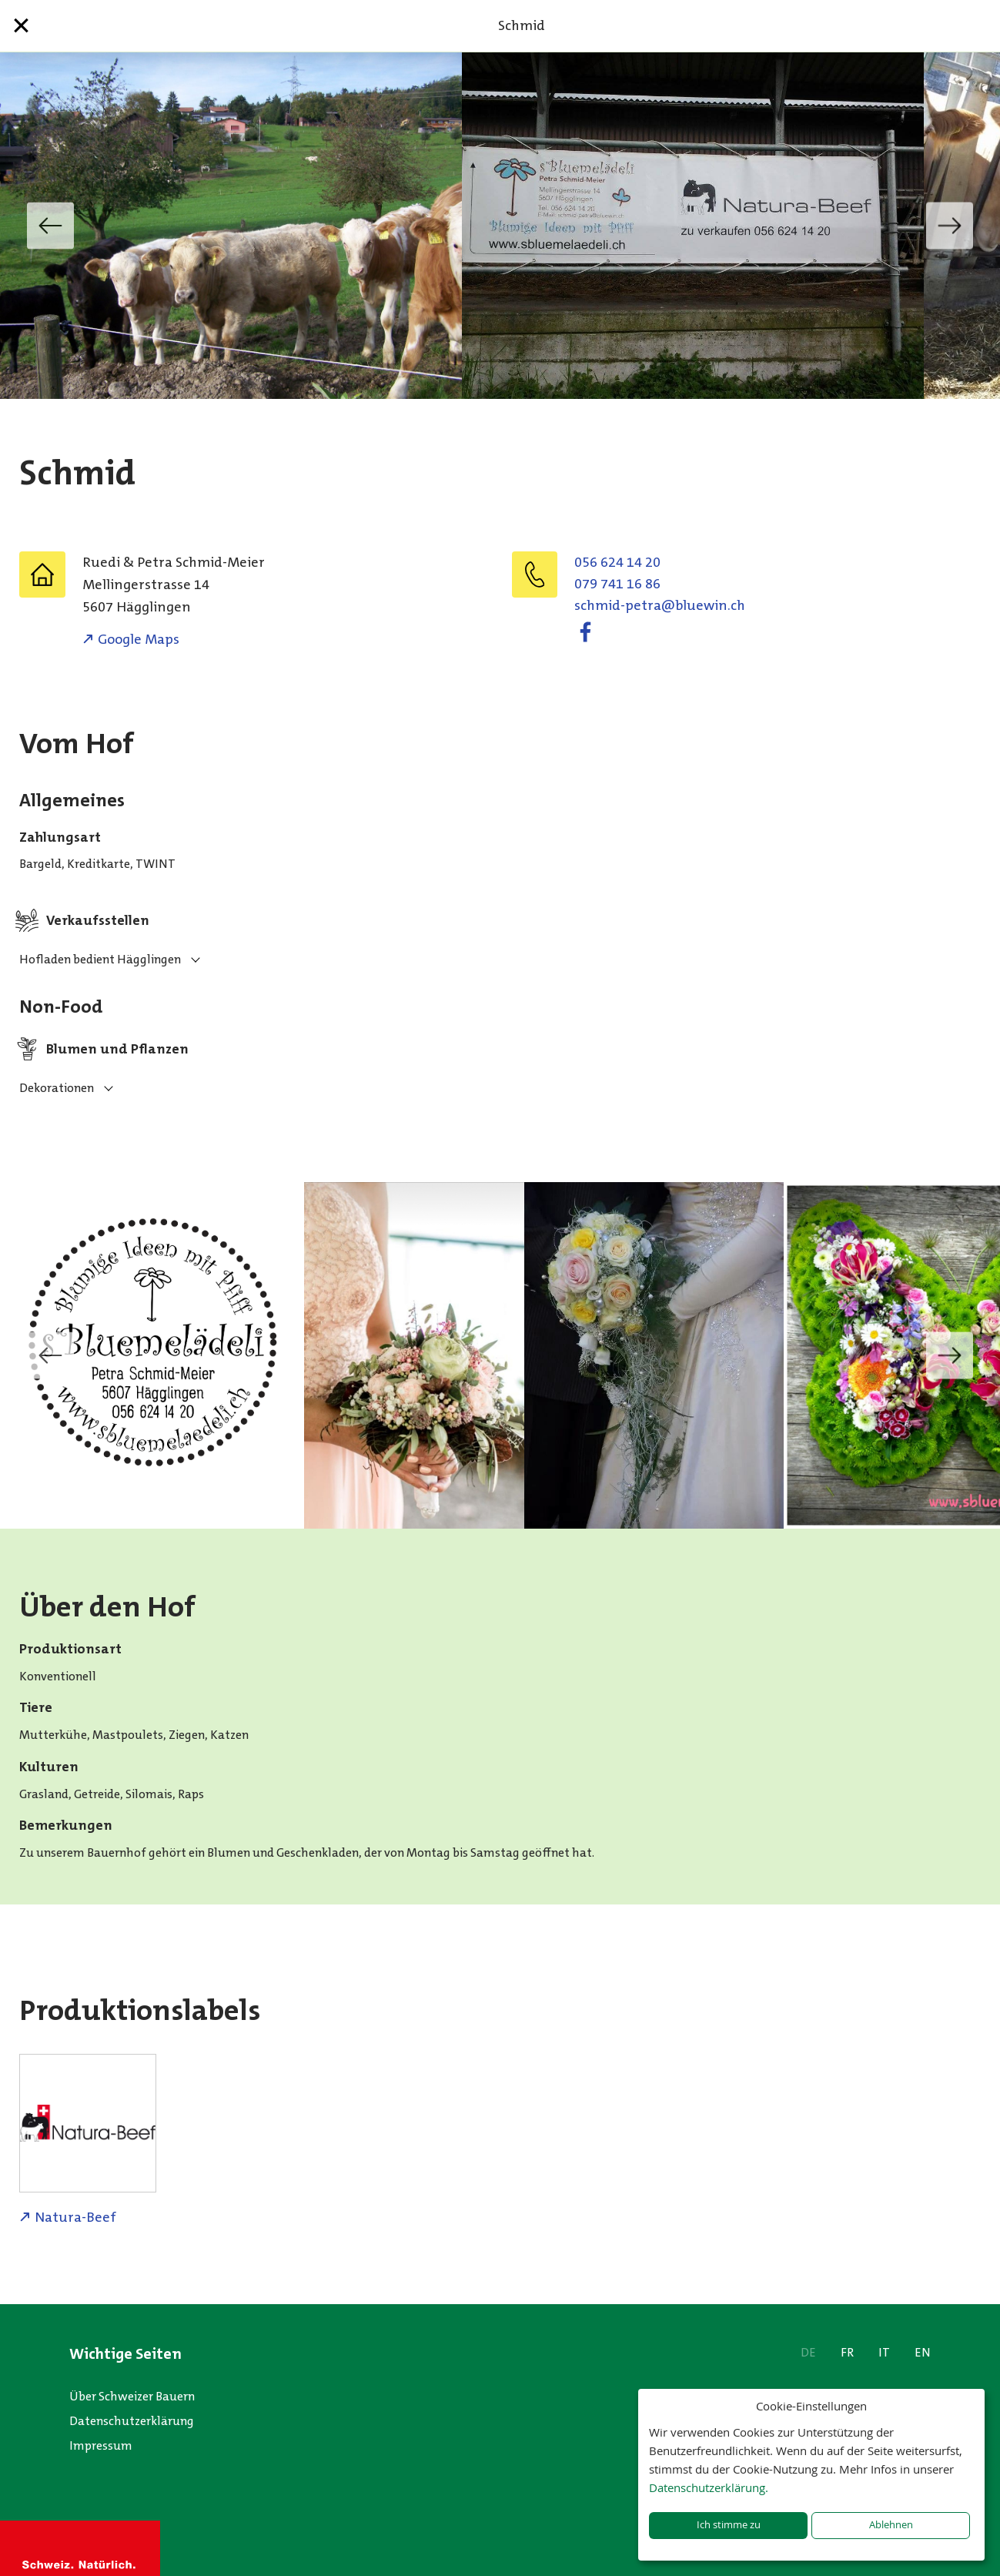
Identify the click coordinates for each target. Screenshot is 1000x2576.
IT (884, 2352)
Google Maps (138, 639)
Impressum (100, 2445)
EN (923, 2352)
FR (847, 2352)
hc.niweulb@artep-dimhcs (659, 605)
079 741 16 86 (617, 583)
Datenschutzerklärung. (708, 2487)
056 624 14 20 (617, 562)
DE (808, 2352)
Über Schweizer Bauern (132, 2396)
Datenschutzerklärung (131, 2421)
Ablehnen (891, 2524)
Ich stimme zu (729, 2524)
